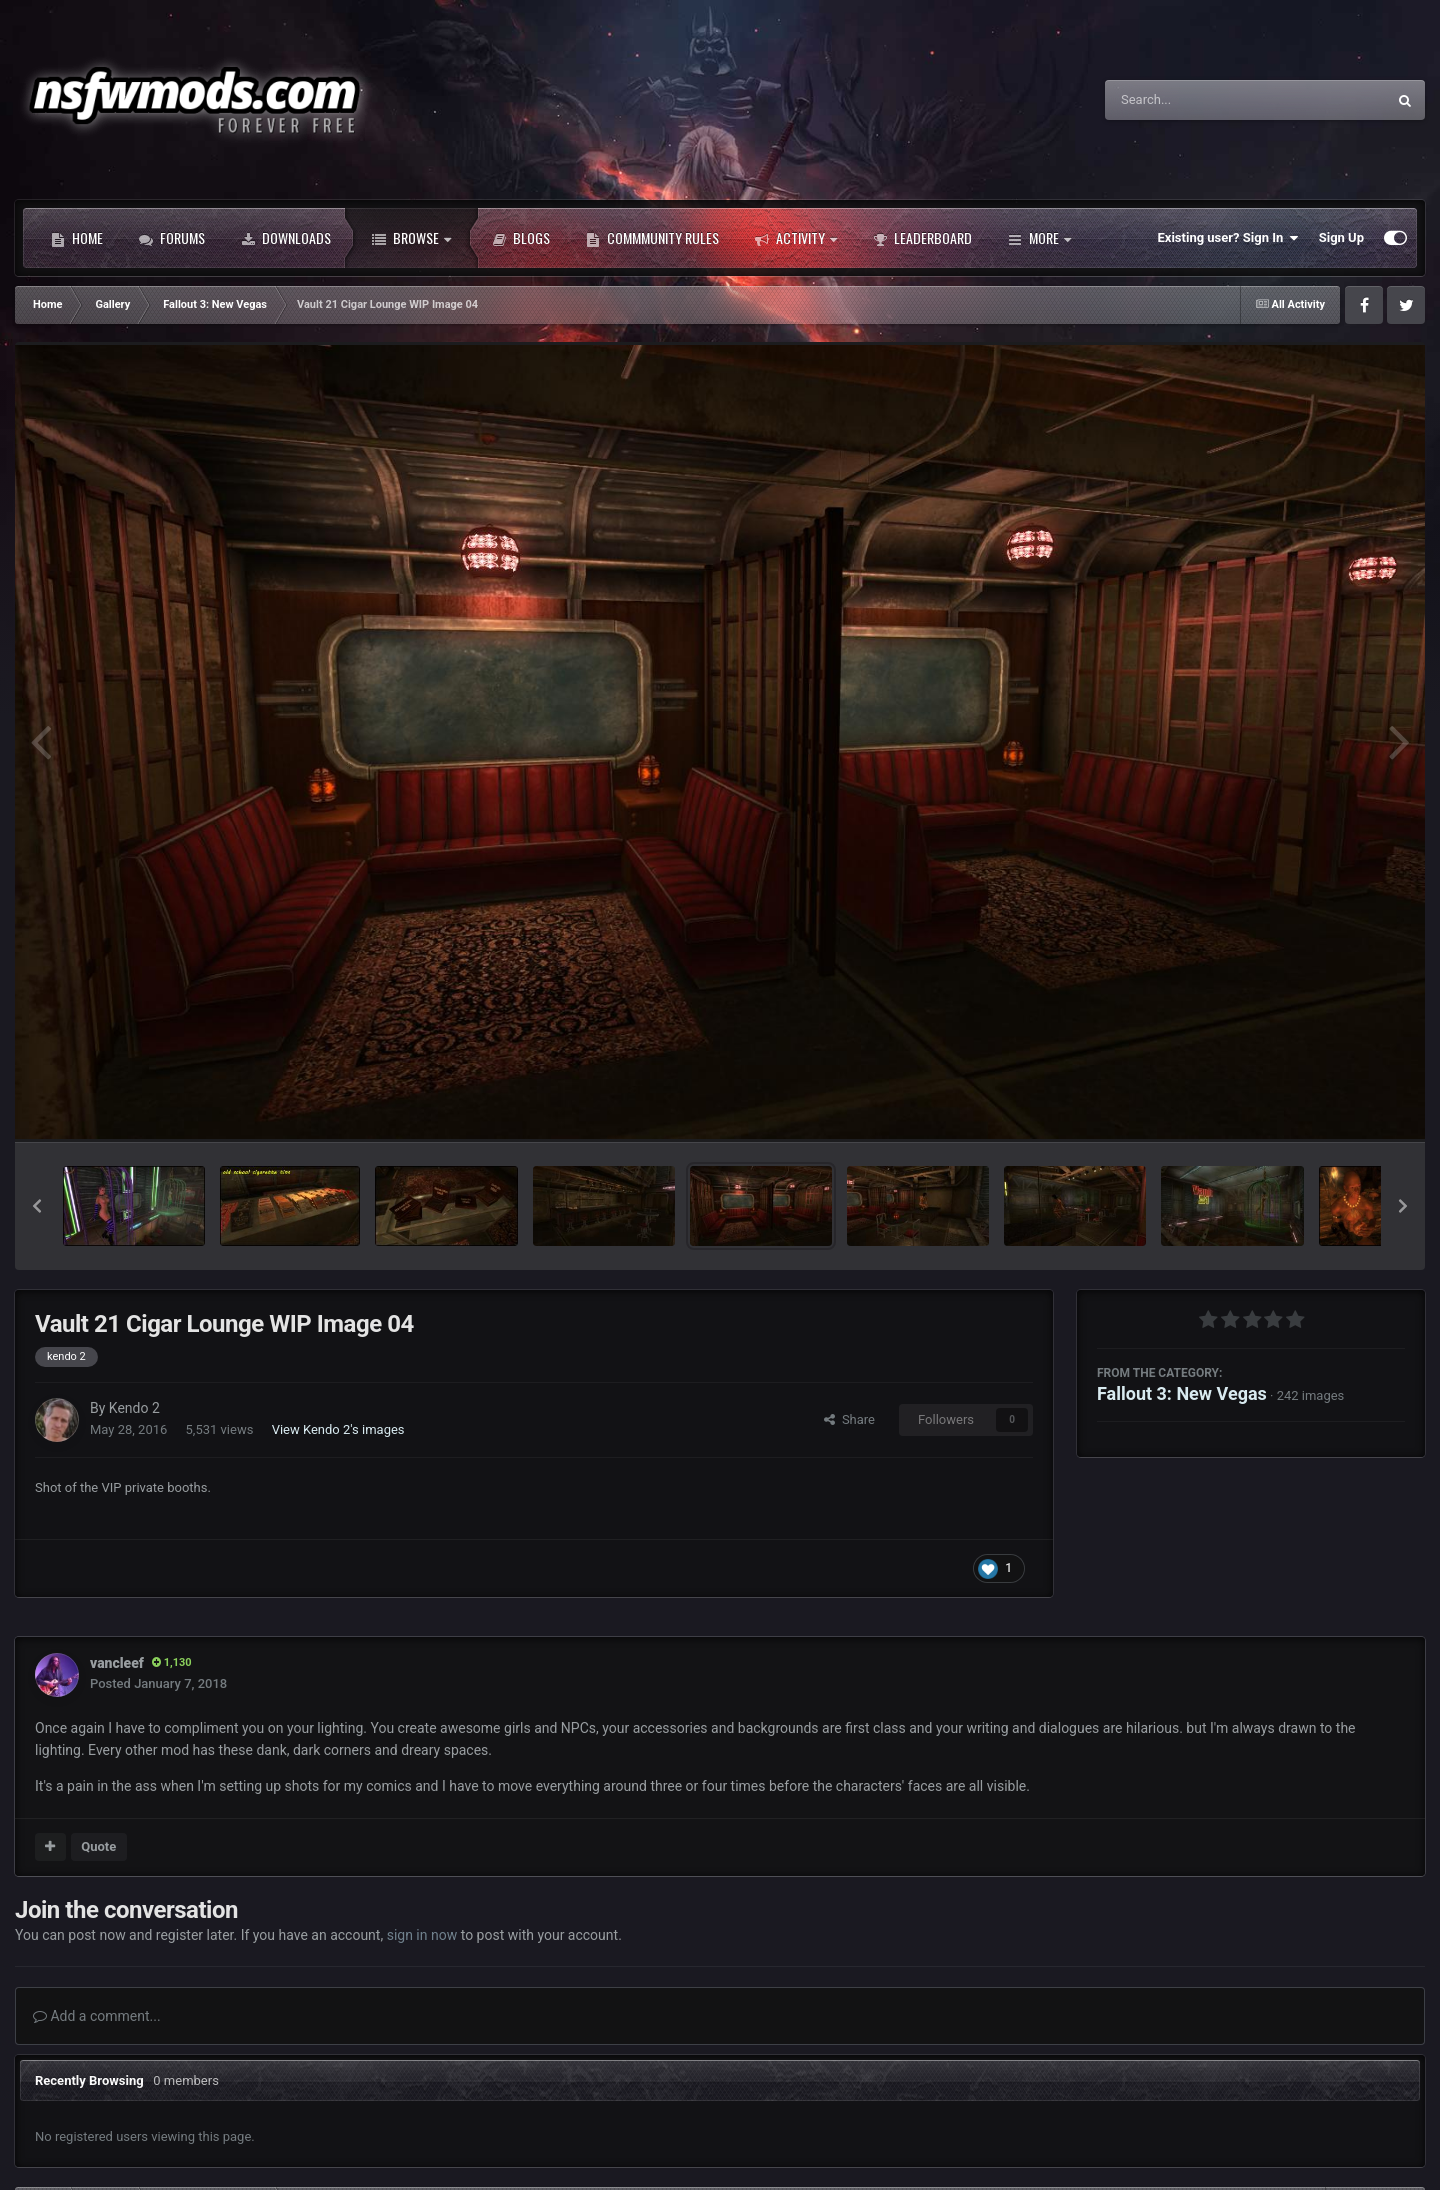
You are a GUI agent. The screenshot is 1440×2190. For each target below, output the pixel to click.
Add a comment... (97, 2016)
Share (849, 1419)
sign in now (422, 1935)
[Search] (1195, 100)
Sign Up (1341, 237)
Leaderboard (922, 238)
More (1039, 238)
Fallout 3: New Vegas (1182, 1393)
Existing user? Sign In (1228, 238)
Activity (796, 238)
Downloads (286, 238)
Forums (172, 238)
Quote (98, 1846)
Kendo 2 (134, 1408)
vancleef (117, 1663)
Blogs (521, 238)
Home (77, 238)
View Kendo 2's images (338, 1429)
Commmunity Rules (652, 238)
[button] (37, 1206)
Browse (411, 238)
